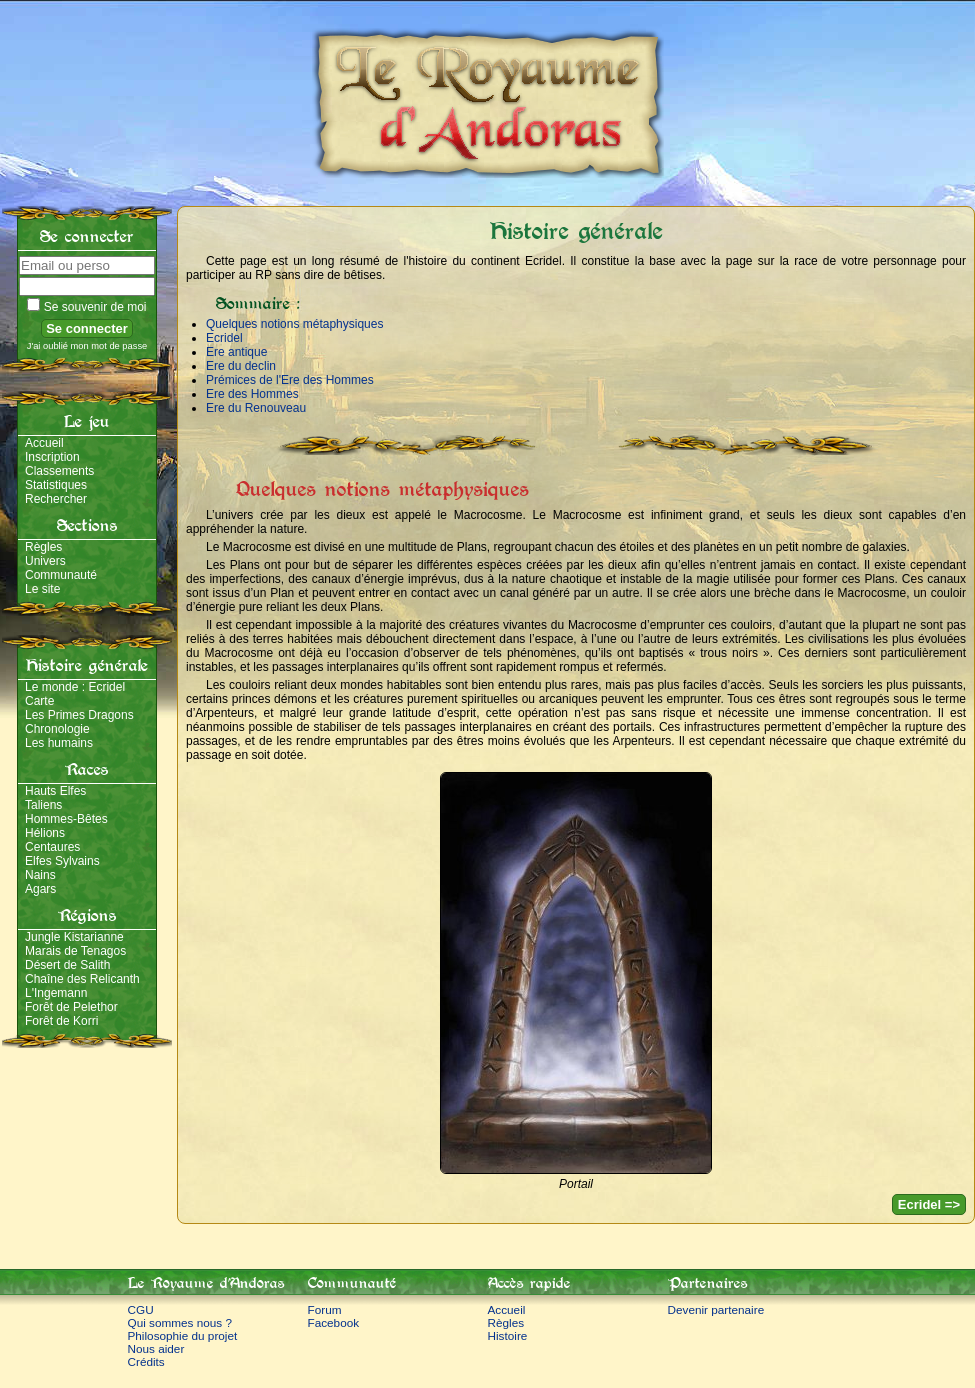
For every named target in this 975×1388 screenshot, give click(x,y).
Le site (42, 589)
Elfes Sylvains (62, 861)
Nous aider (156, 1348)
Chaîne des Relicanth (82, 979)
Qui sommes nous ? (180, 1322)
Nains (40, 875)
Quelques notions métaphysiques (294, 324)
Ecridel (224, 338)
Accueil (44, 443)
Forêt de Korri (61, 1021)
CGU (141, 1309)
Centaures (52, 847)
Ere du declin (241, 366)
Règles (43, 547)
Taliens (43, 805)
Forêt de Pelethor (71, 1007)
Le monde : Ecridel (75, 687)
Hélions (45, 833)
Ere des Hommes (252, 394)
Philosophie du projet (183, 1335)
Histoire (508, 1335)
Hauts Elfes (55, 791)
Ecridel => (929, 1204)
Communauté (61, 575)
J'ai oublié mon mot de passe (87, 346)
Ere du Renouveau (256, 408)
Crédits (146, 1361)
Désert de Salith (67, 965)
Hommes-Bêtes (66, 819)
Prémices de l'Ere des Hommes (290, 380)
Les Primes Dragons (79, 715)
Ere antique (236, 352)
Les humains (59, 743)
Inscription (52, 457)
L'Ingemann (56, 993)
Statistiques (56, 485)
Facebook (334, 1322)
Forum (325, 1309)
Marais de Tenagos (75, 951)
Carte (39, 701)
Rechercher (56, 499)
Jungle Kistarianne (74, 937)
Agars (40, 889)
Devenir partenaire (716, 1309)
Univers (45, 561)
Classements (59, 471)
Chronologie (57, 729)
